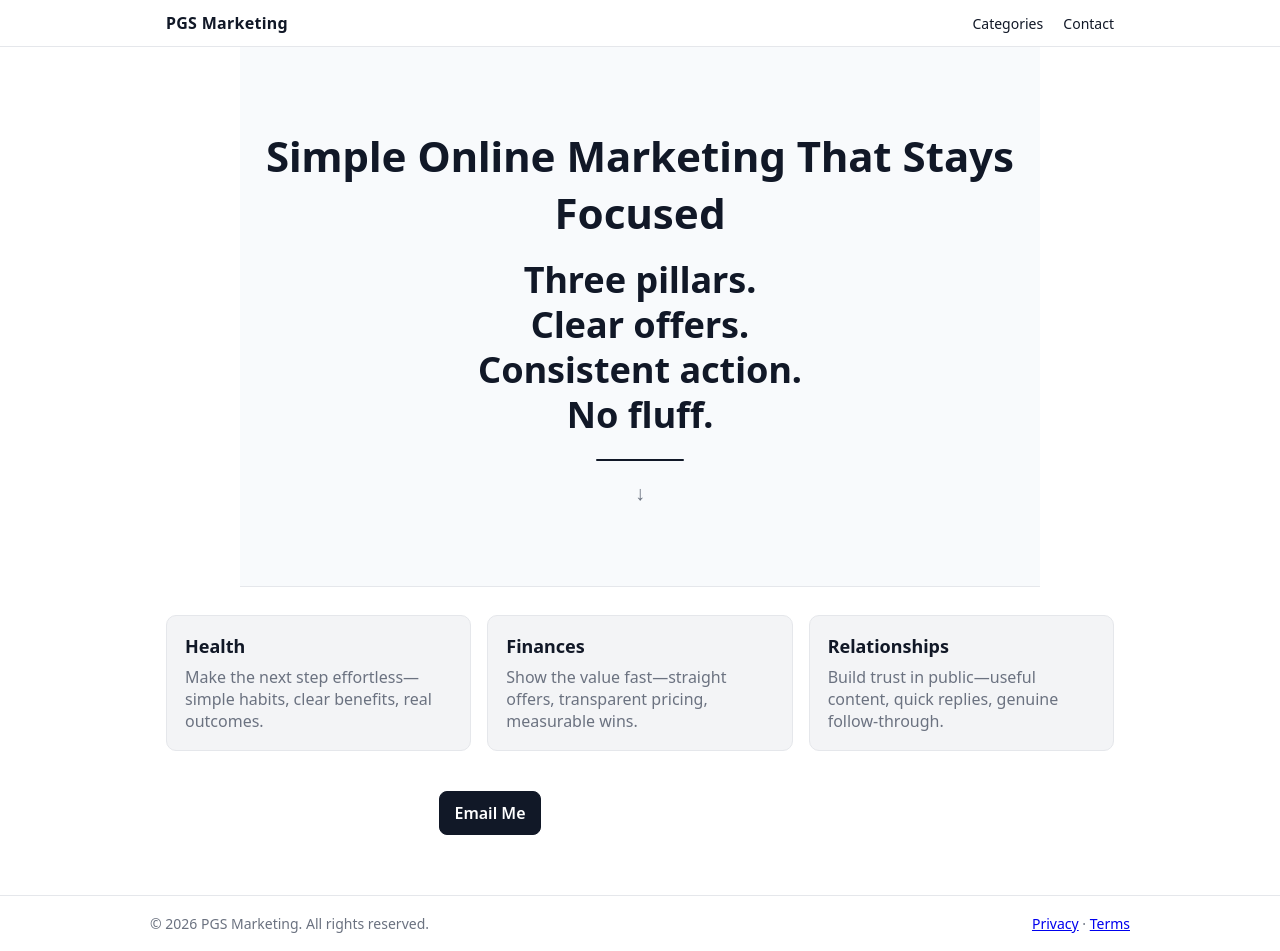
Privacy (1055, 923)
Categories (1007, 23)
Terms (1110, 923)
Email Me (489, 813)
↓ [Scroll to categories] (640, 492)
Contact (1088, 23)
